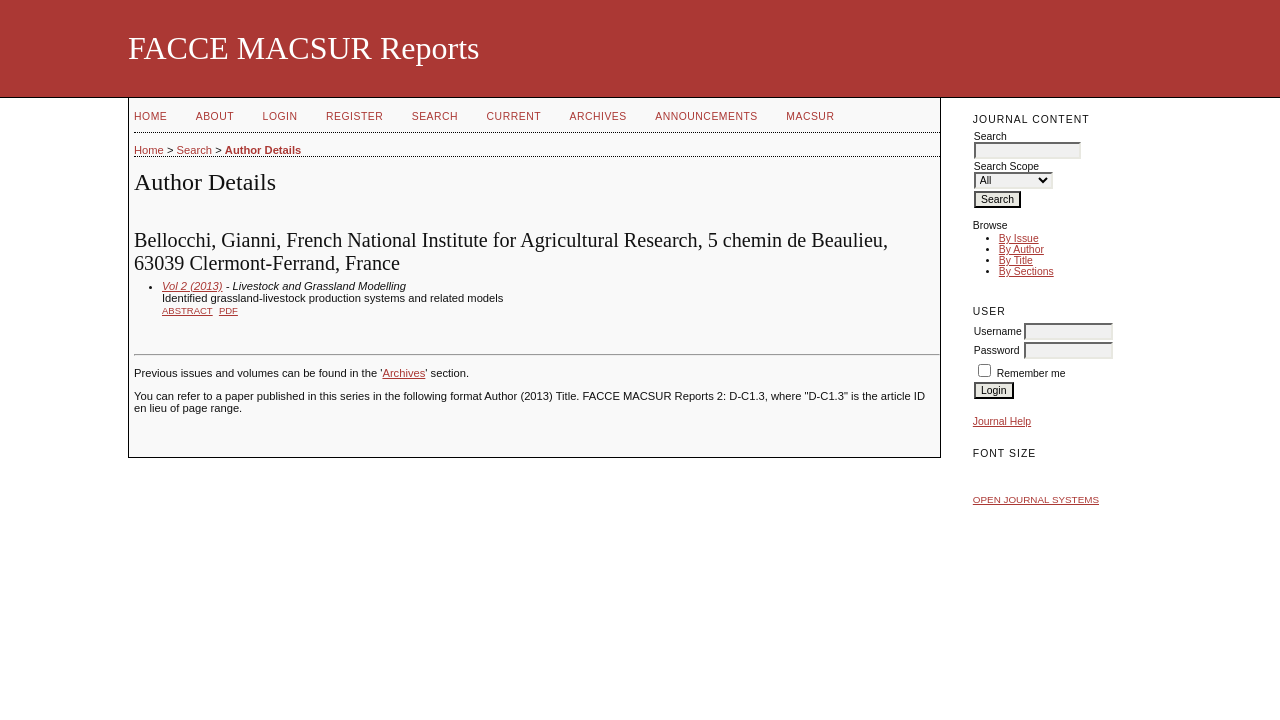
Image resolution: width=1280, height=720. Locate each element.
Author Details (263, 150)
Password (997, 350)
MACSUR (810, 116)
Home (150, 116)
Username (998, 331)
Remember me (1031, 373)
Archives (597, 116)
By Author (1021, 249)
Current (514, 116)
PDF (228, 310)
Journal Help (1002, 421)
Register (354, 116)
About (215, 116)
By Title (1016, 260)
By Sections (1026, 271)
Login (280, 116)
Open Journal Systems (1036, 499)
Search (435, 116)
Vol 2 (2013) (192, 286)
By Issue (1019, 238)
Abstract (187, 310)
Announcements (706, 116)
